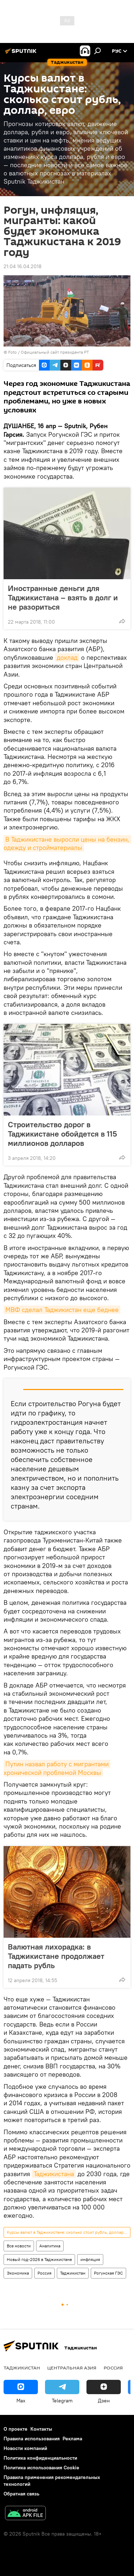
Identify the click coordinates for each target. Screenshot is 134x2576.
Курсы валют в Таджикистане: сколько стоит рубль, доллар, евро (68, 2232)
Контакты (41, 2429)
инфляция (90, 2259)
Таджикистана (54, 2174)
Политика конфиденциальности (40, 2458)
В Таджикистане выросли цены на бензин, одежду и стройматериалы (67, 843)
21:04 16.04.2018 (22, 266)
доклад (67, 657)
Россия (44, 2273)
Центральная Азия (71, 2367)
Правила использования (32, 2438)
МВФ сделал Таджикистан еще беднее (62, 1310)
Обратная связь (21, 2493)
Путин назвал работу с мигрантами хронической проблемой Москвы (57, 1768)
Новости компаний (25, 2448)
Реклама (72, 2438)
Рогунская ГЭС (108, 2273)
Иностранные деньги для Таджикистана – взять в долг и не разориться (63, 597)
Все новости (19, 2245)
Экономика (18, 2273)
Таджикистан (72, 2273)
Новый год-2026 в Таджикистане (39, 2259)
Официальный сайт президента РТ (55, 352)
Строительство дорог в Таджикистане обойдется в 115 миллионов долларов (62, 1134)
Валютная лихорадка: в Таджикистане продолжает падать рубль (56, 1956)
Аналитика (49, 2245)
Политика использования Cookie (41, 2467)
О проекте (16, 2429)
